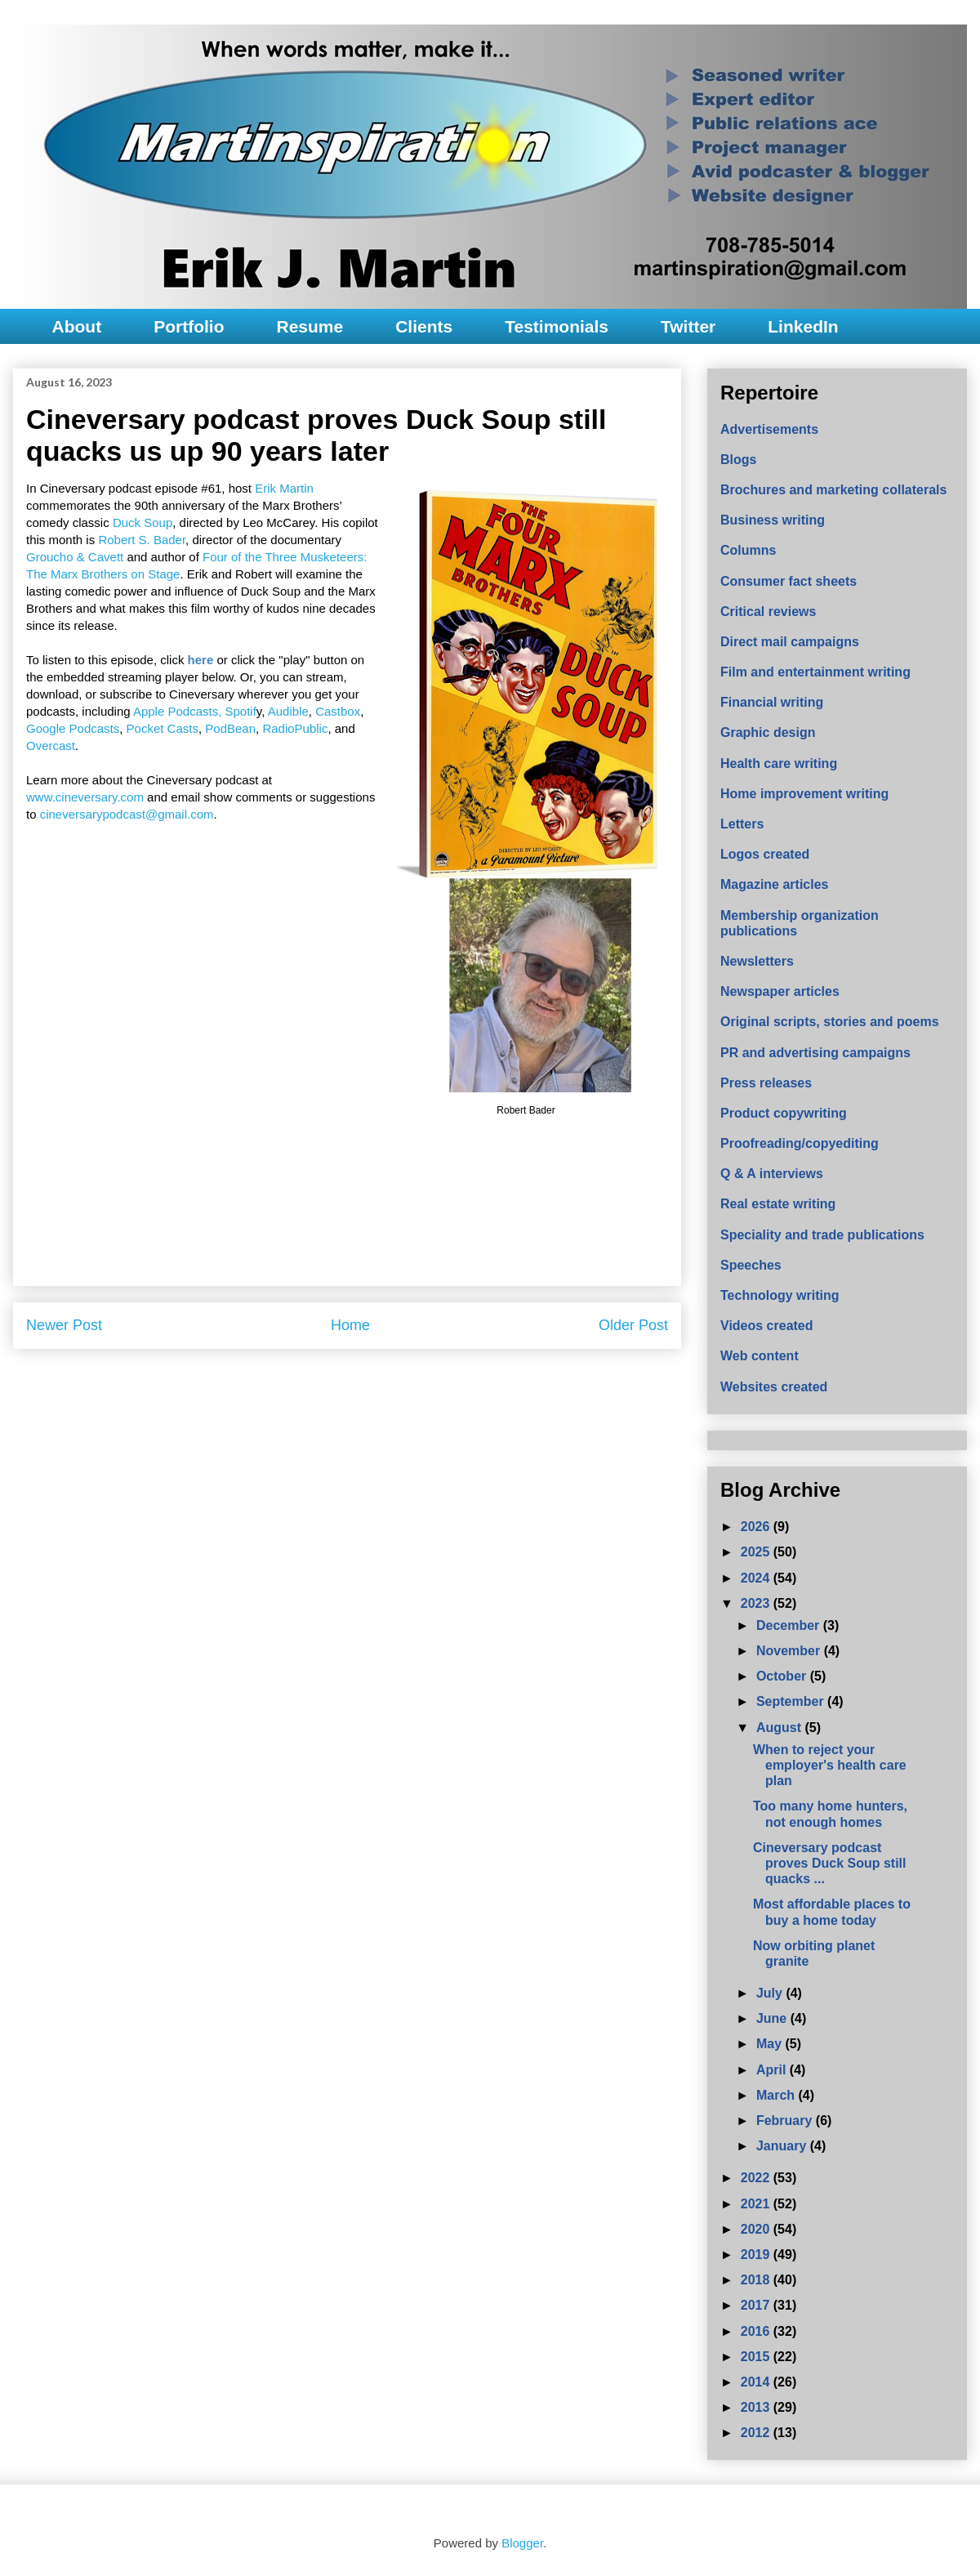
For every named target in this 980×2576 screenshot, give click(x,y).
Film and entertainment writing (815, 672)
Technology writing (779, 1295)
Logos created (764, 854)
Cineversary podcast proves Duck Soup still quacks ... (829, 1863)
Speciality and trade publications (822, 1235)
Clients (423, 326)
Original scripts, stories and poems (829, 1022)
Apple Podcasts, (177, 711)
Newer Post (64, 1325)
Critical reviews (768, 611)
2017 (757, 2305)
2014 (757, 2382)
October (783, 1676)
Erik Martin (284, 488)
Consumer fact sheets (788, 581)
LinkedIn (803, 326)
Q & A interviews (771, 1174)
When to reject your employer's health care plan (829, 1765)
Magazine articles (774, 884)
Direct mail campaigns (789, 642)
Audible (288, 711)
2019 (757, 2254)
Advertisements (769, 429)
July (771, 1993)
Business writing (772, 520)
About (77, 326)
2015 (757, 2357)
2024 (757, 1578)
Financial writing (771, 702)
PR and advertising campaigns (815, 1053)
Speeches (751, 1265)
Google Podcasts (72, 728)
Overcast (50, 745)
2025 (757, 1552)
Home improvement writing (804, 794)
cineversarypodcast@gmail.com (127, 814)
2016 (757, 2331)
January (783, 2146)
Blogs (738, 460)
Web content (759, 1356)
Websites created (773, 1387)
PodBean (230, 728)
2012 (757, 2433)
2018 (757, 2280)
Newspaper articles (780, 991)
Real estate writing (777, 1204)
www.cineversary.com (85, 797)
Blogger (522, 2543)
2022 (757, 2178)
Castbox (337, 711)
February (786, 2120)
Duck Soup (142, 522)
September (791, 1701)
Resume (309, 326)
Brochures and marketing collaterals (833, 490)
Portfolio (189, 326)
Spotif (240, 711)
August (780, 1727)
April (773, 2070)
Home (350, 1325)
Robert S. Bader (141, 540)
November (790, 1651)
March (777, 2095)
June (773, 2018)
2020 (757, 2229)
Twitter (688, 326)
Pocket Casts (162, 728)
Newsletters (757, 961)
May (771, 2044)
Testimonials (556, 326)
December (789, 1625)
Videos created (766, 1326)
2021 (757, 2204)
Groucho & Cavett (74, 557)
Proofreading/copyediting (799, 1143)
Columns (748, 550)
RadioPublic (294, 728)
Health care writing (778, 763)
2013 (757, 2407)
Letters (742, 824)
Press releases (766, 1083)
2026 (757, 1527)
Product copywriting (783, 1113)
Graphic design (767, 732)
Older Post (633, 1325)
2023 (757, 1603)
